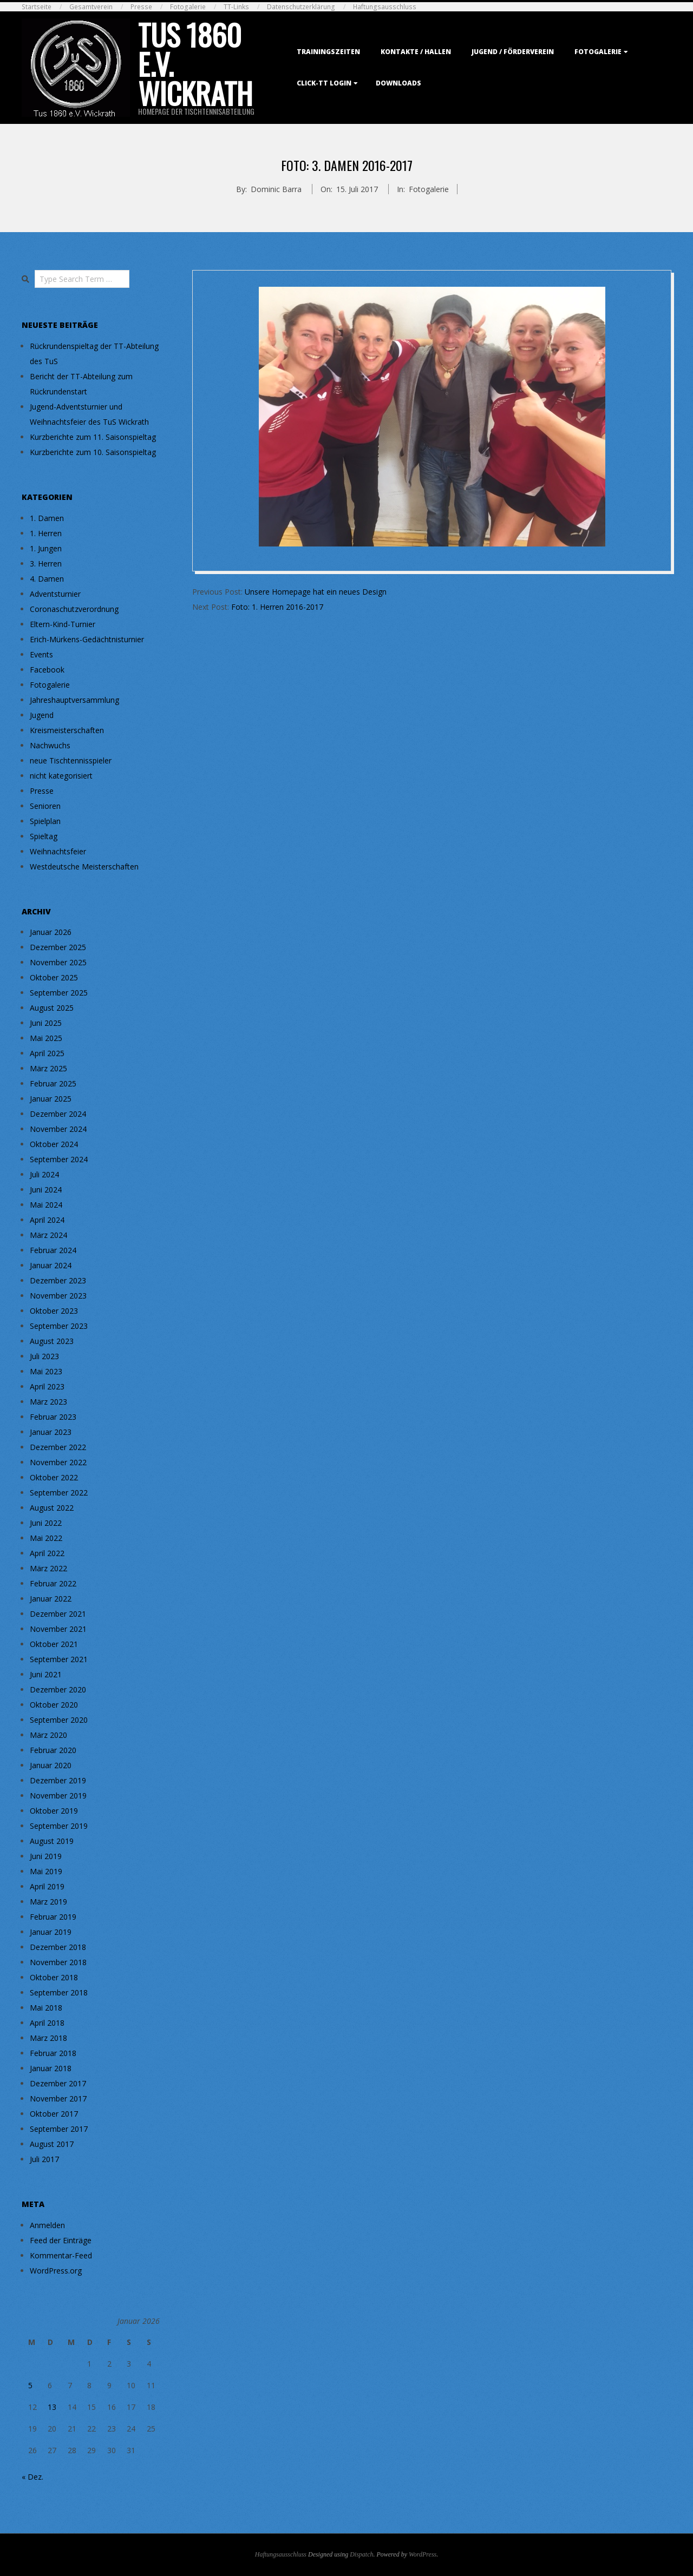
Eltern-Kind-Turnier (62, 624)
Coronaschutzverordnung (74, 609)
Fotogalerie (188, 6)
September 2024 (59, 1159)
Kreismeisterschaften (67, 730)
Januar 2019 (50, 1932)
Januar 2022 (50, 1598)
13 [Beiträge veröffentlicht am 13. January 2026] (52, 2407)
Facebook (47, 669)
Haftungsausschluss (384, 6)
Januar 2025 (50, 1098)
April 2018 (47, 2023)
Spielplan (45, 821)
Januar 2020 (50, 1765)
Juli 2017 (44, 2159)
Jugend (42, 715)
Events (41, 654)
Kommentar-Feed (61, 2255)
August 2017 (52, 2144)
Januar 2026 (50, 932)
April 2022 (47, 1553)
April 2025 (47, 1053)
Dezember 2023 (58, 1280)
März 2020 (48, 1735)
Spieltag (43, 836)
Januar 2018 (50, 2068)
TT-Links (236, 6)
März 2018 (48, 2038)
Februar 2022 (53, 1583)
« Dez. (32, 2477)
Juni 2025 (46, 1023)
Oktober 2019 (54, 1811)
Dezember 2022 (58, 1447)
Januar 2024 (50, 1265)
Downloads (398, 83)
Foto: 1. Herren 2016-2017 (277, 607)
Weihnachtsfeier (58, 851)
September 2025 (59, 992)
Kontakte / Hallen (416, 51)
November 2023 (58, 1295)
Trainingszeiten (328, 51)
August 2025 (52, 1008)
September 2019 (59, 1826)
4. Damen (47, 579)
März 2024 (48, 1235)
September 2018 (59, 1992)
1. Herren (46, 533)
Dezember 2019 (58, 1780)
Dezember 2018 (58, 1947)
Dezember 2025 (58, 947)
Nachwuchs (50, 745)
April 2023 (47, 1386)
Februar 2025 (53, 1083)
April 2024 (47, 1220)
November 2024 (58, 1129)
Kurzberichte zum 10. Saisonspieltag (93, 452)
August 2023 (52, 1341)
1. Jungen (46, 548)
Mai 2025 (46, 1038)
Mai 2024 (46, 1205)
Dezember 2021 (58, 1614)
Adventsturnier (55, 594)
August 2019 (52, 1841)
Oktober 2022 (54, 1477)
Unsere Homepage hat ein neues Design (316, 592)
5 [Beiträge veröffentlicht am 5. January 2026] (30, 2385)
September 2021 (59, 1659)
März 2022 (48, 1568)
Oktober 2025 (54, 977)
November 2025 (58, 962)
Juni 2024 (46, 1189)
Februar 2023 (53, 1417)
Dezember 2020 (58, 1689)
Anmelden (47, 2225)
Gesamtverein (91, 6)
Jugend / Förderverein (513, 51)
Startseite (36, 6)
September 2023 (59, 1326)
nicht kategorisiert (61, 775)
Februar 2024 (53, 1250)
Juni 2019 (46, 1856)
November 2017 (58, 2098)
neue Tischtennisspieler (71, 760)
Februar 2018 (53, 2053)
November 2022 (58, 1462)
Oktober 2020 (54, 1704)
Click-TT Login (324, 83)
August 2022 (52, 1508)
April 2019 (47, 1886)
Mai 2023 (46, 1371)
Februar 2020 (53, 1750)
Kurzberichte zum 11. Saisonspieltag (93, 437)
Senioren (45, 806)
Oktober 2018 (54, 1977)
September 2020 (59, 1720)
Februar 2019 (53, 1917)
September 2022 (59, 1492)
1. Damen (47, 518)
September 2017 (59, 2129)
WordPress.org (56, 2270)
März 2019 (48, 1901)
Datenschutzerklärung (301, 6)
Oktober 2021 (54, 1644)
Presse (141, 6)
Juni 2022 (46, 1523)
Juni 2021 (46, 1674)
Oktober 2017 (54, 2114)
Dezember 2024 (58, 1114)
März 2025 (48, 1068)
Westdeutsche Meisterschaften (84, 866)
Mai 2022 (46, 1538)
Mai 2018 (46, 2007)
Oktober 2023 (54, 1311)
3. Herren (46, 563)
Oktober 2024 (54, 1144)
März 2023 (48, 1401)
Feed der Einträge (60, 2240)
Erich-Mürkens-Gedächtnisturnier (87, 639)
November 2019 (58, 1795)
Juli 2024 (44, 1174)
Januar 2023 (50, 1432)
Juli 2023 (44, 1356)
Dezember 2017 (58, 2083)
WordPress (422, 2554)
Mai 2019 (46, 1871)
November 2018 (58, 1962)
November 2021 (58, 1629)
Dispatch (361, 2554)
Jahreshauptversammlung (74, 700)
